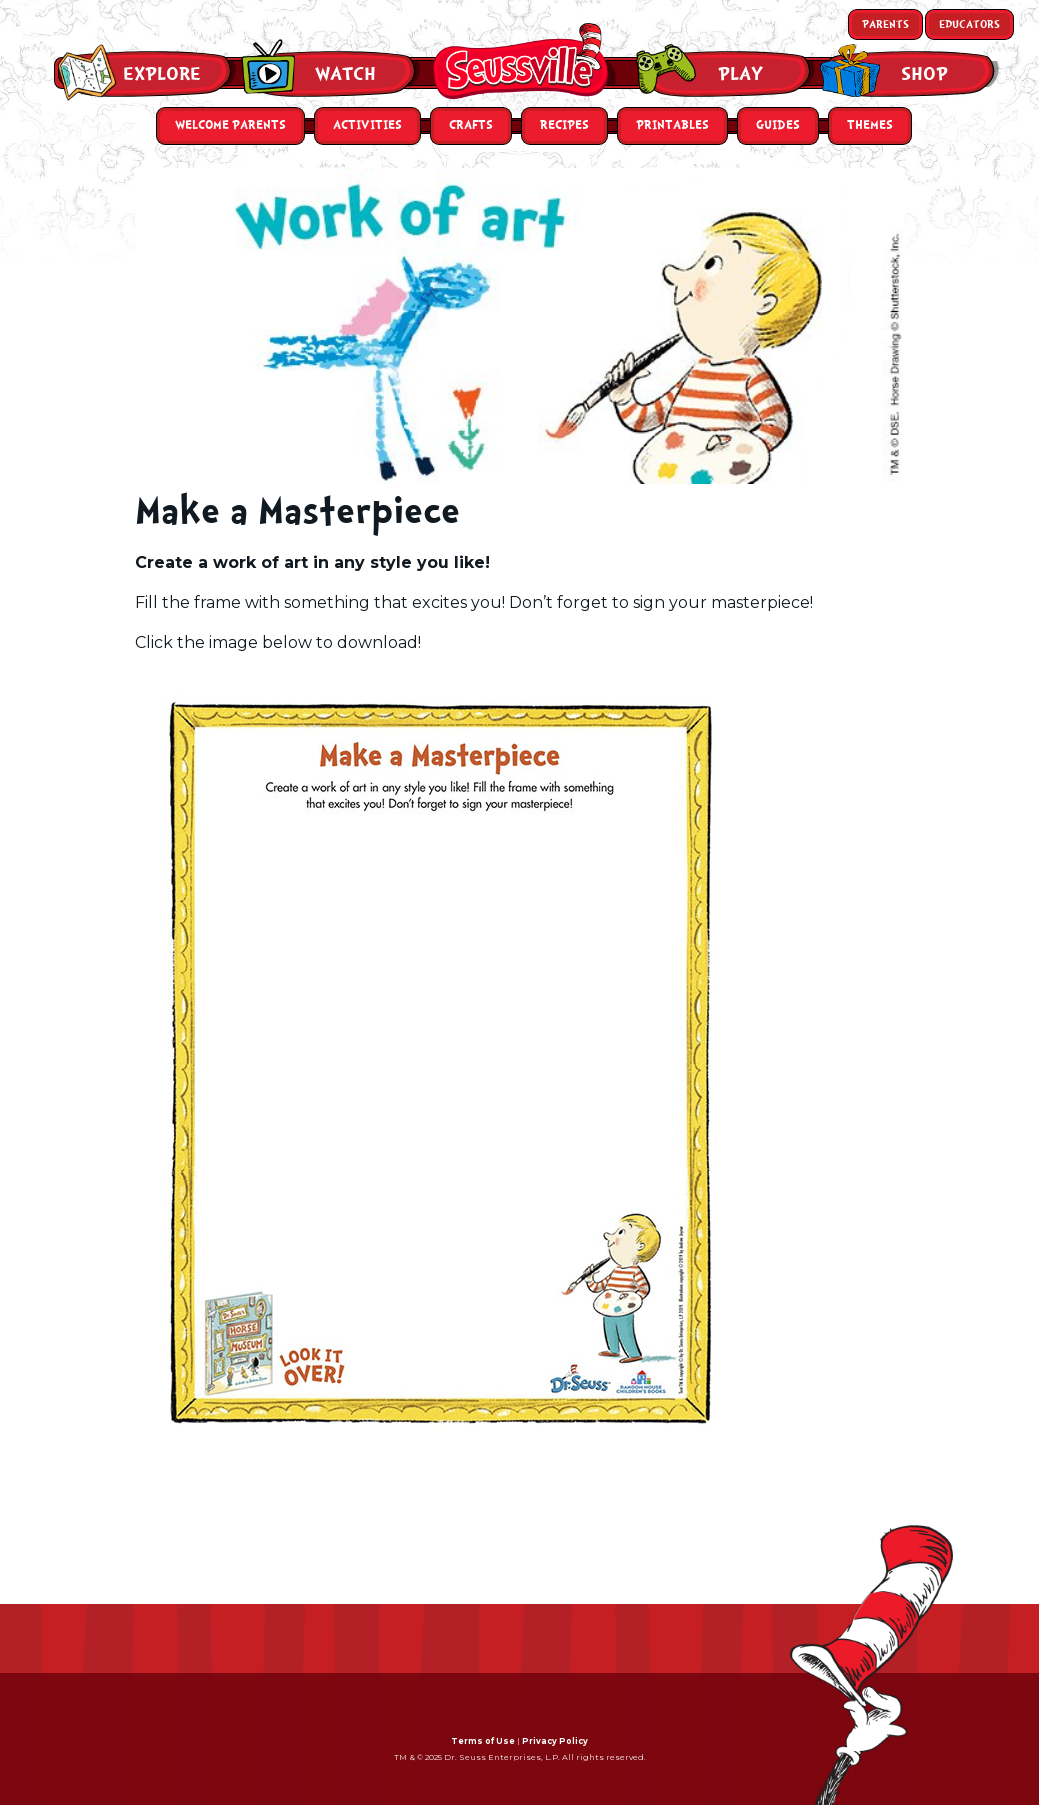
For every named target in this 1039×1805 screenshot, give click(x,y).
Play (740, 74)
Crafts (471, 125)
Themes (870, 125)
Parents (885, 24)
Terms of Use (483, 1741)
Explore (162, 74)
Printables (672, 125)
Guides (778, 125)
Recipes (564, 125)
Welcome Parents (230, 125)
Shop (924, 74)
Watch (345, 74)
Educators (969, 24)
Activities (367, 125)
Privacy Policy (555, 1741)
